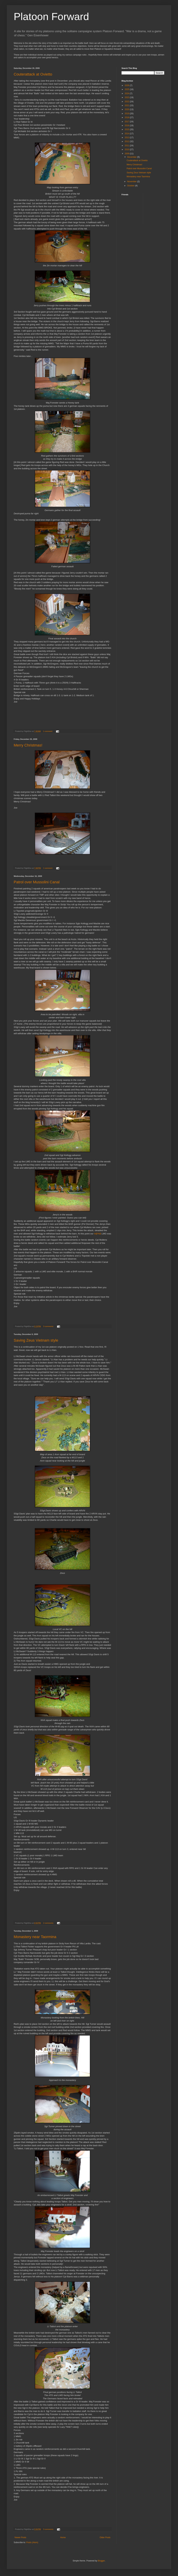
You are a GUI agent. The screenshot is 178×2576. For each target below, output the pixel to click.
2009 (127, 153)
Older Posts (105, 2537)
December (132, 157)
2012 (127, 141)
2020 (127, 109)
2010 (127, 149)
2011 (127, 145)
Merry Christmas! (28, 745)
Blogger (101, 2561)
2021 (127, 105)
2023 (127, 97)
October (131, 185)
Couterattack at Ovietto (33, 74)
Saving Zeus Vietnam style (36, 1340)
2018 (127, 117)
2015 (127, 129)
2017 (127, 121)
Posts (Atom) (32, 2542)
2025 (127, 89)
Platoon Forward (51, 16)
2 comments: (48, 1923)
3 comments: (48, 1326)
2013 (127, 137)
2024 (127, 93)
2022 (127, 101)
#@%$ (97, 1233)
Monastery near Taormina (35, 1937)
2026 (127, 85)
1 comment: (48, 731)
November (132, 181)
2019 (127, 113)
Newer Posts (20, 2537)
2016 (127, 125)
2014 (127, 133)
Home (63, 2537)
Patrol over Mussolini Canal (37, 882)
